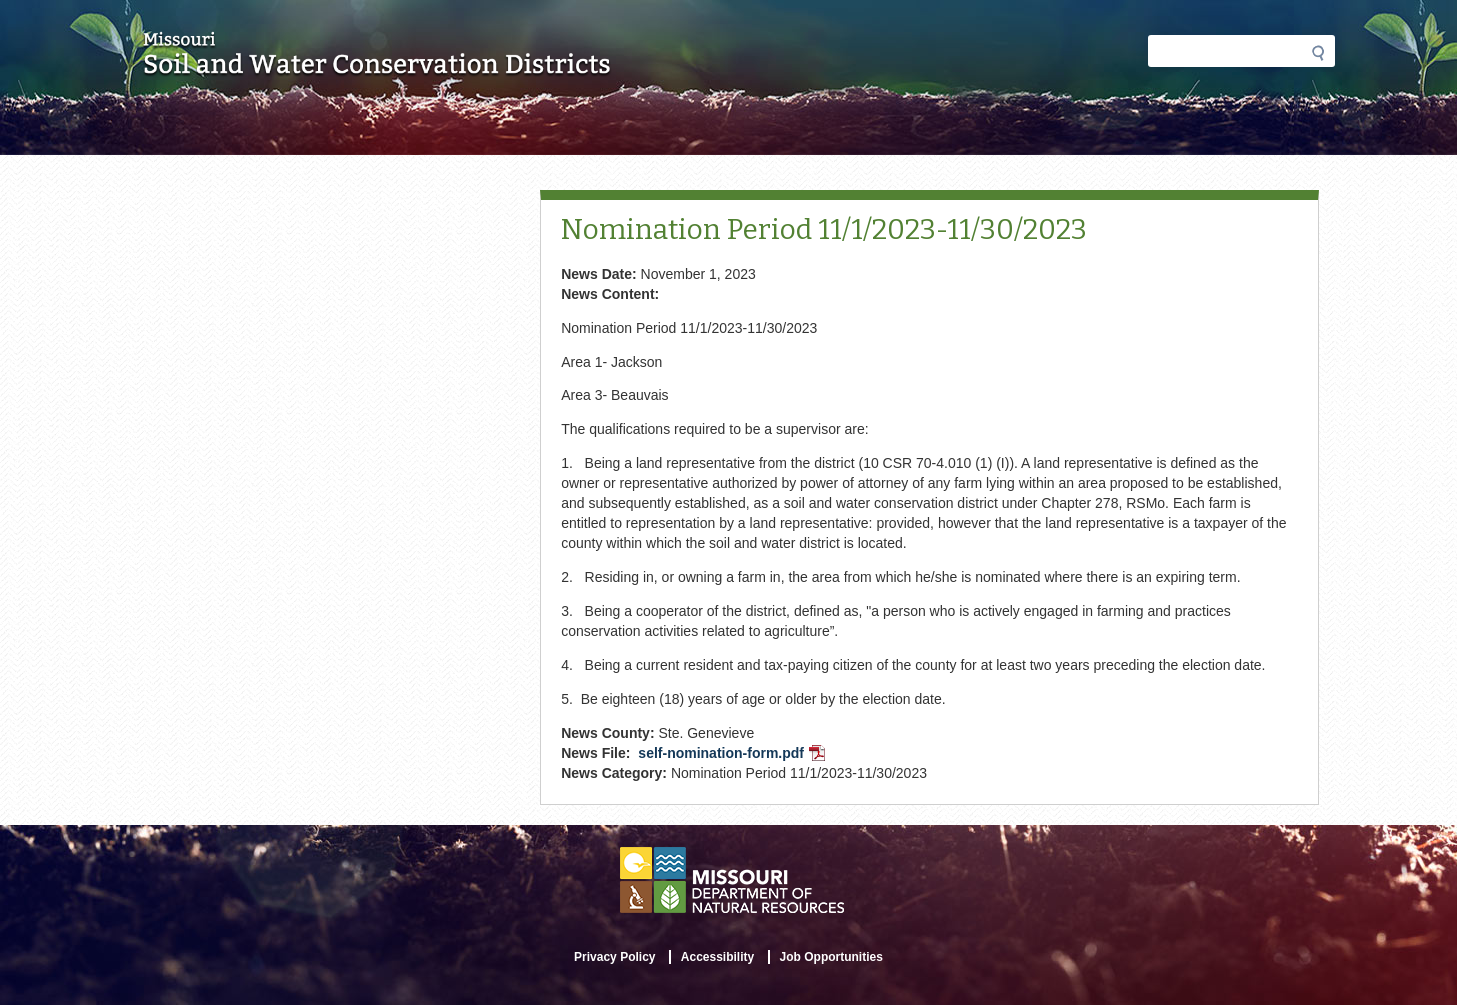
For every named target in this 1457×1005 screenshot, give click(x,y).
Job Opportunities (831, 957)
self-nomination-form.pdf (733, 755)
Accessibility (717, 957)
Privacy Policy (614, 957)
